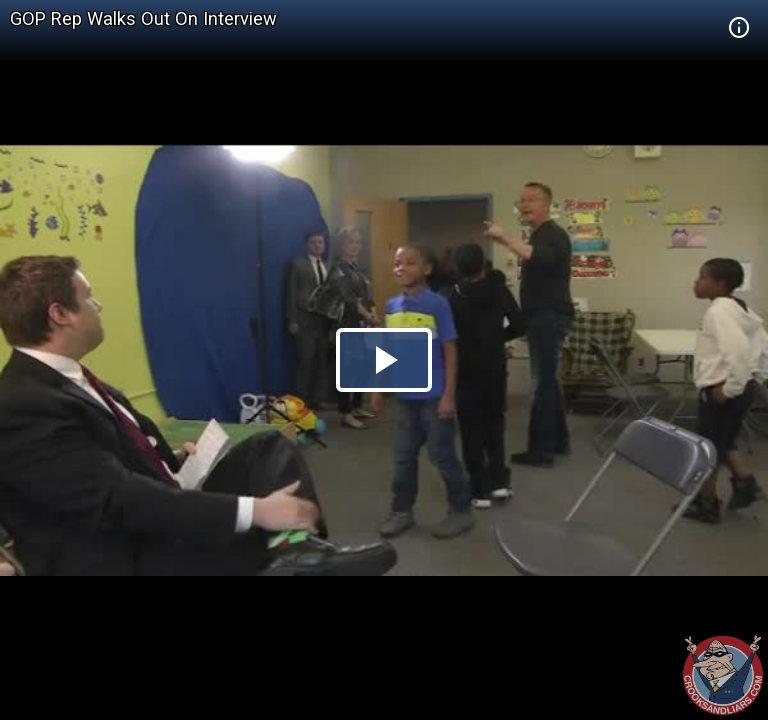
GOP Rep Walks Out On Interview (143, 18)
